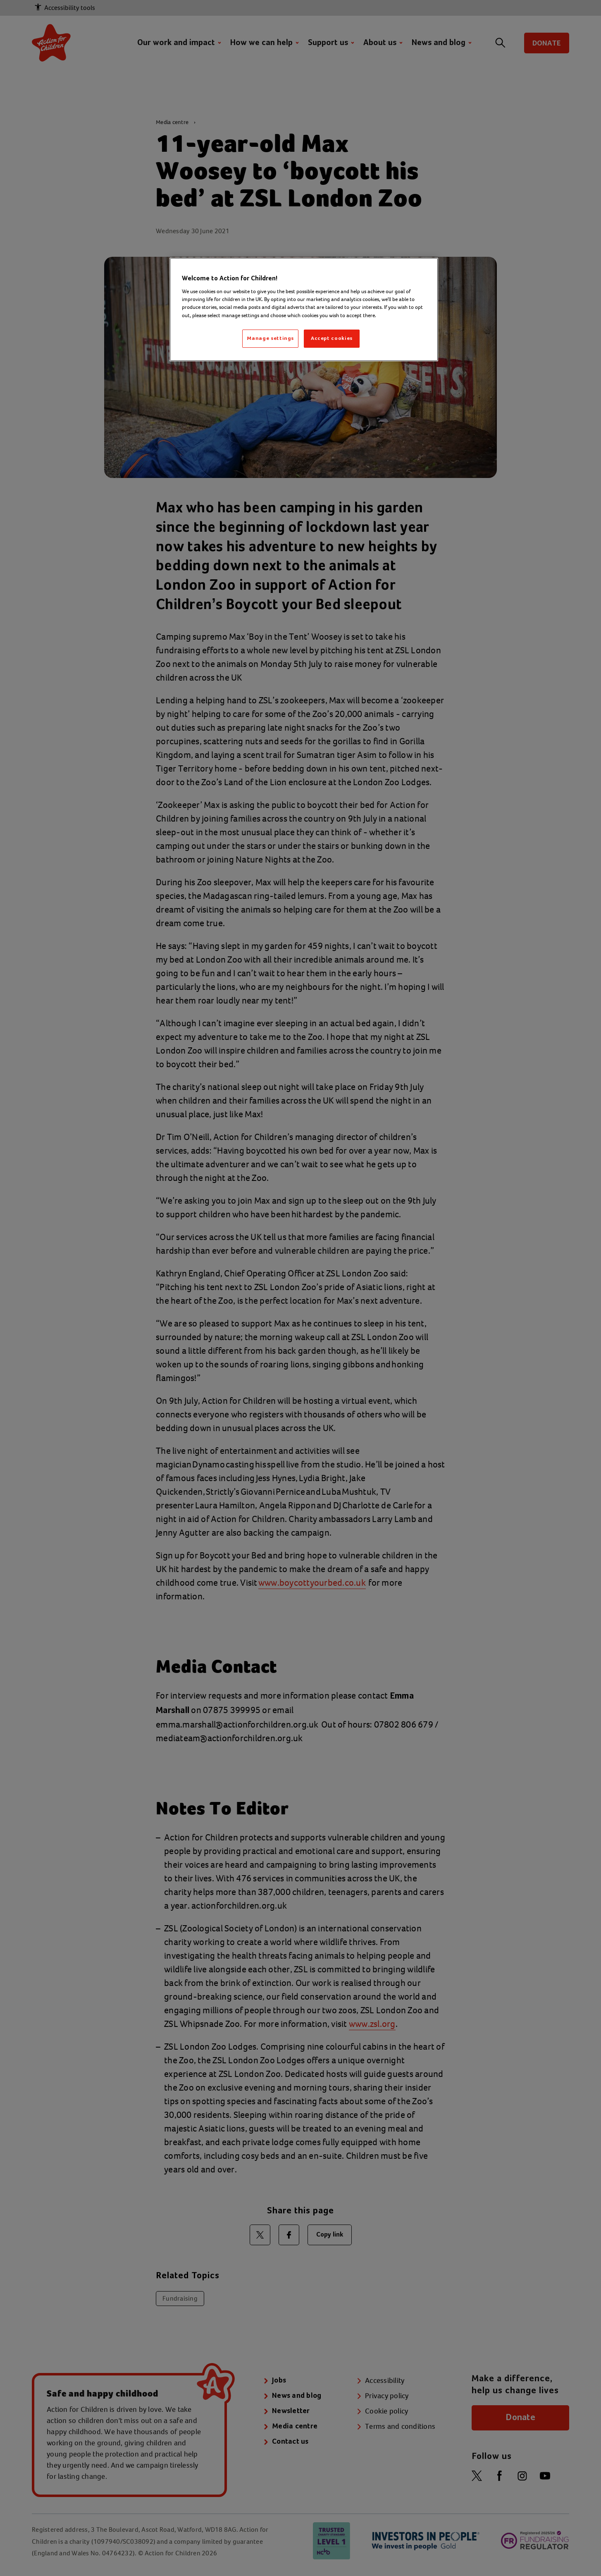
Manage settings (270, 338)
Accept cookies (332, 338)
